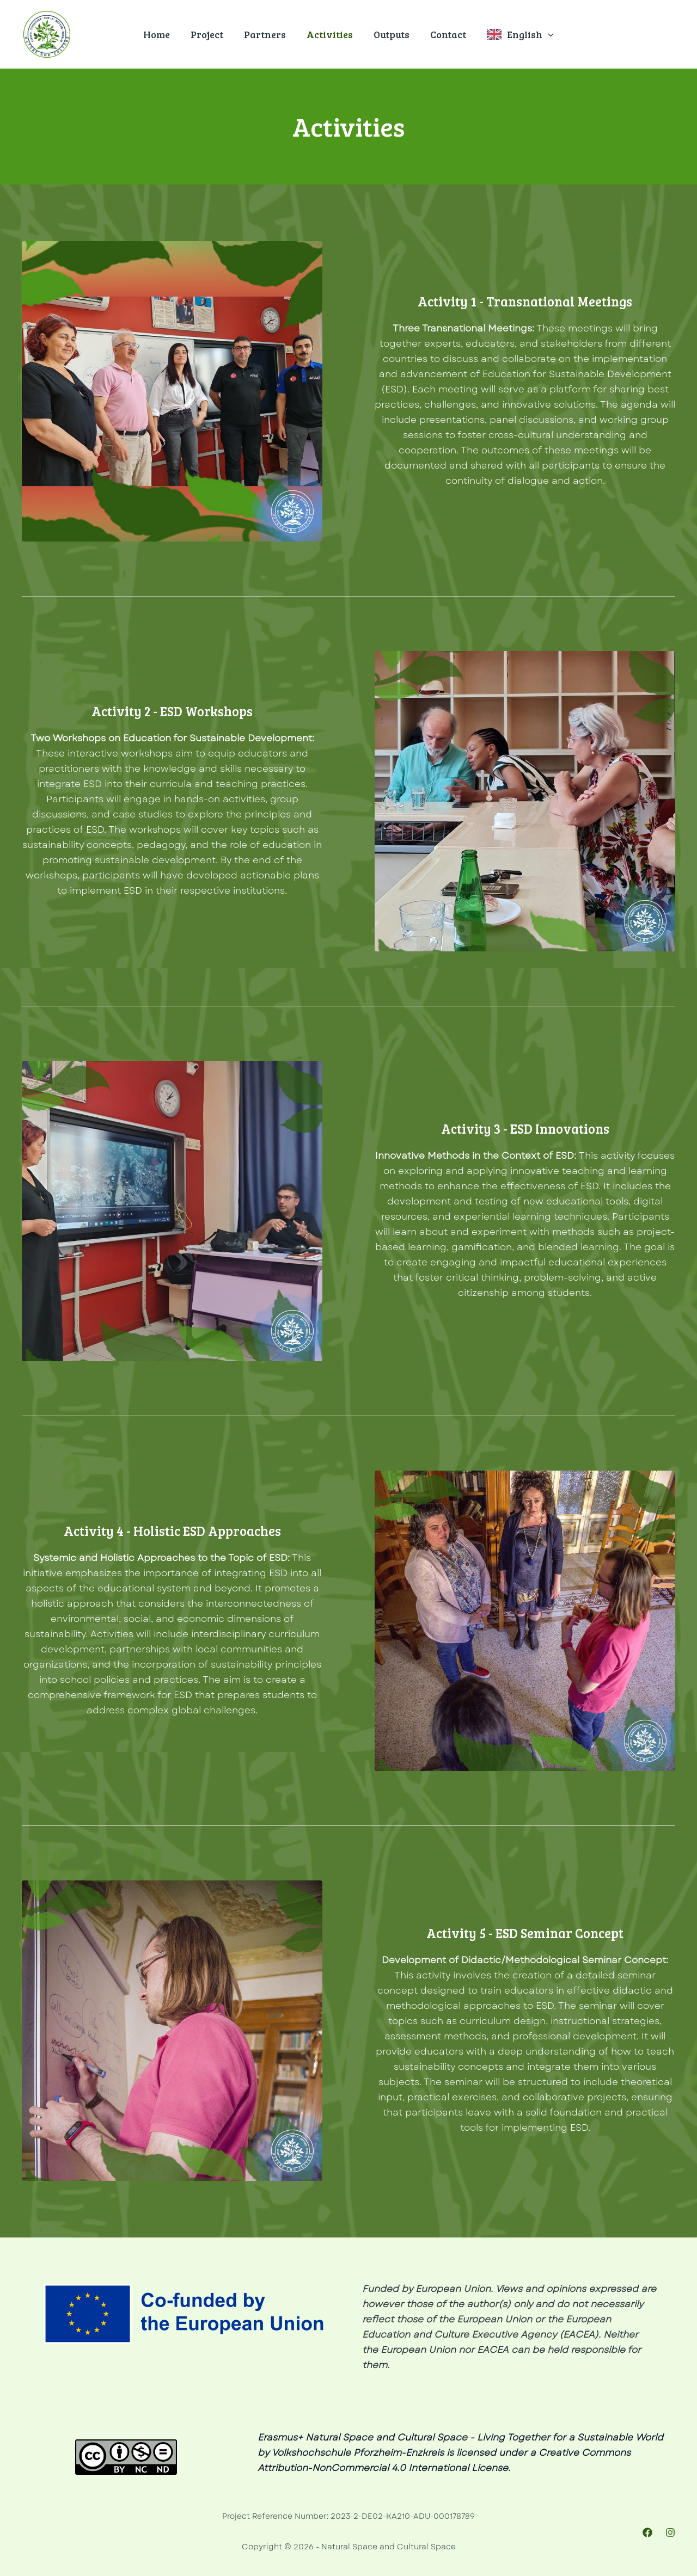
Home (159, 34)
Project (209, 34)
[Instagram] (670, 2532)
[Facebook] (647, 2532)
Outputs (390, 34)
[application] (545, 34)
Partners (266, 34)
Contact (446, 34)
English (527, 34)
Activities (330, 34)
